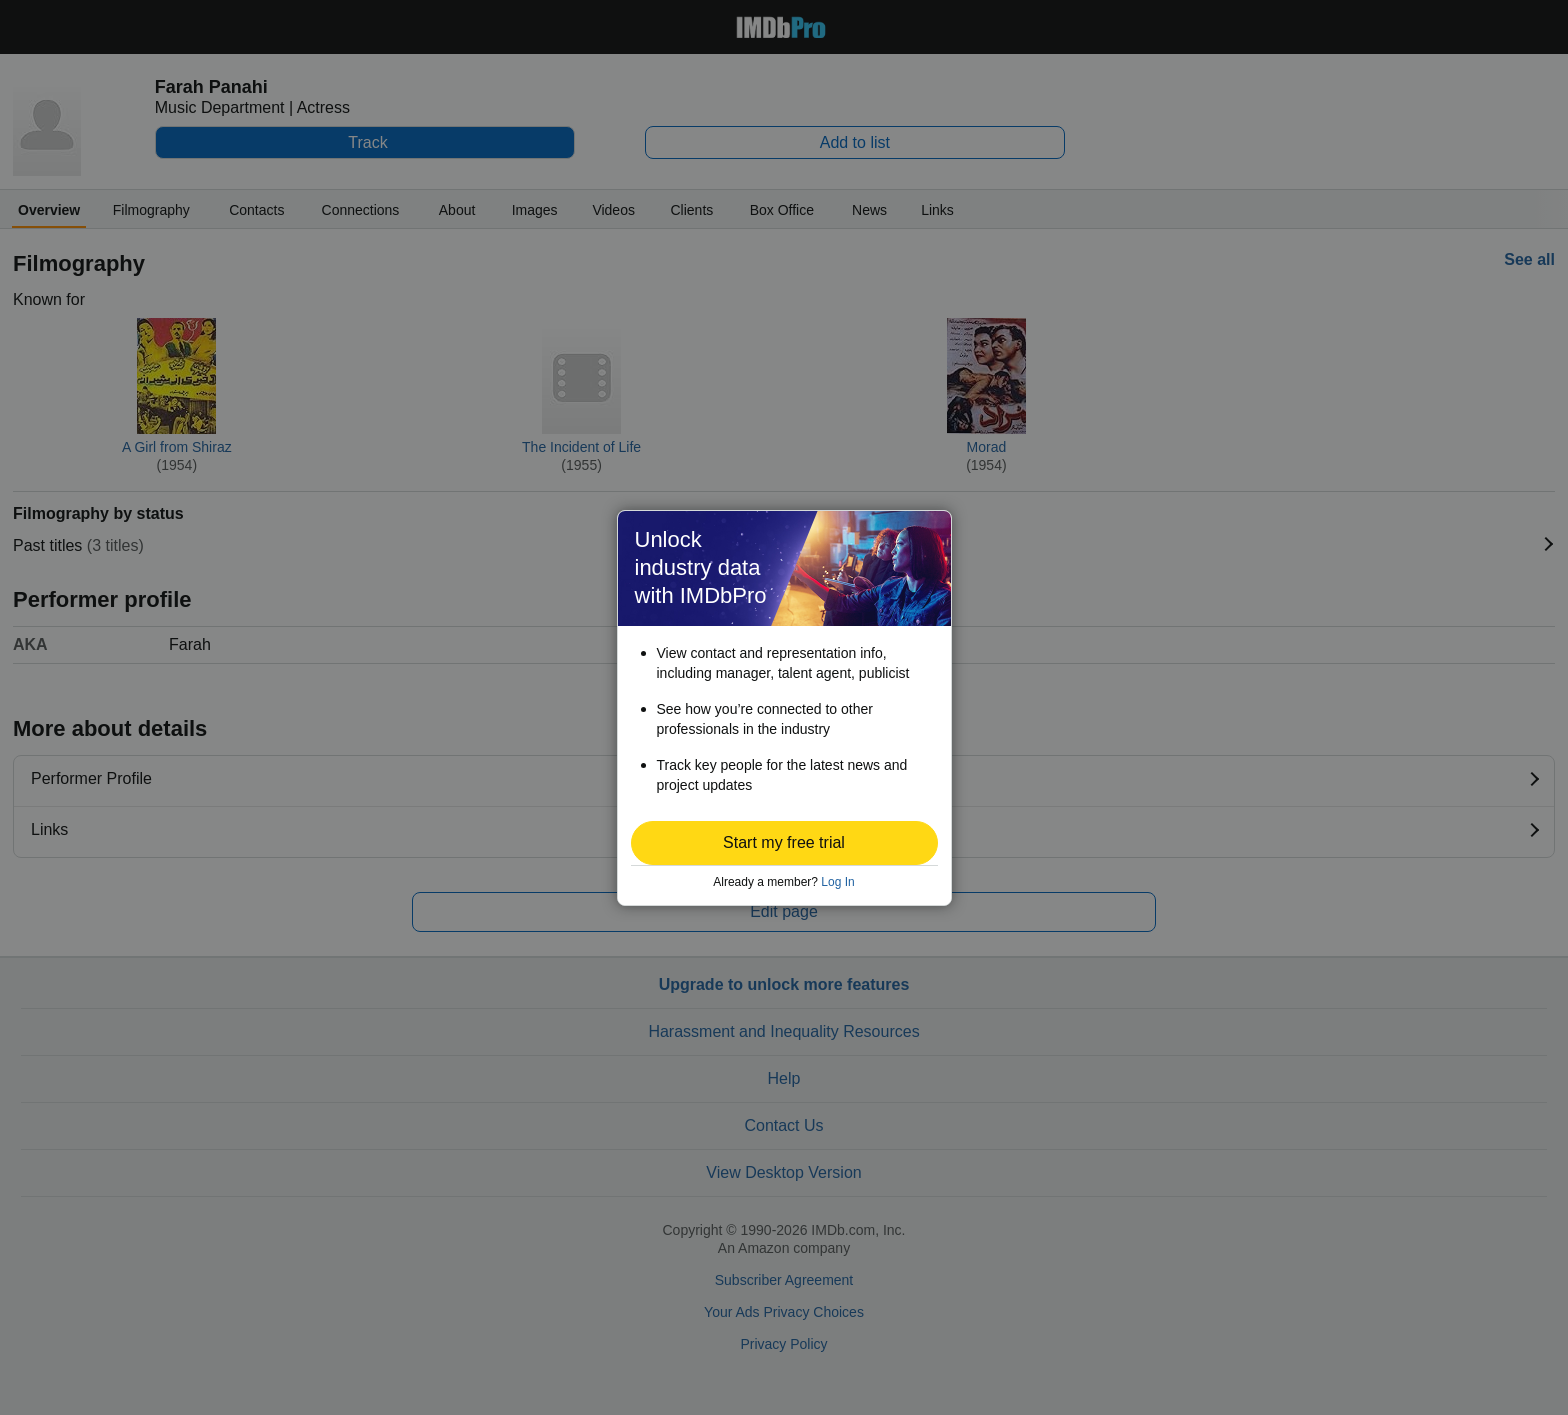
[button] (784, 843)
